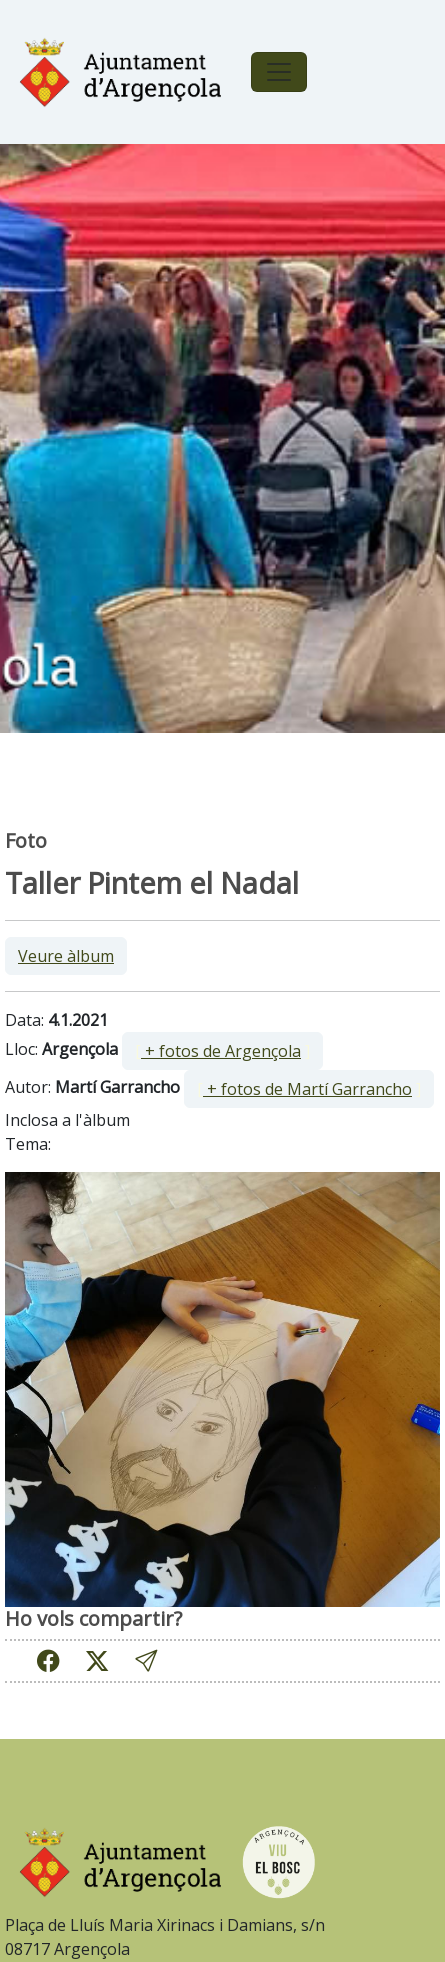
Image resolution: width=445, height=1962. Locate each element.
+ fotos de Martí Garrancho (307, 1089)
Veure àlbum (66, 956)
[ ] (222, 1051)
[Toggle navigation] (279, 72)
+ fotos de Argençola (221, 1051)
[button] (146, 1660)
